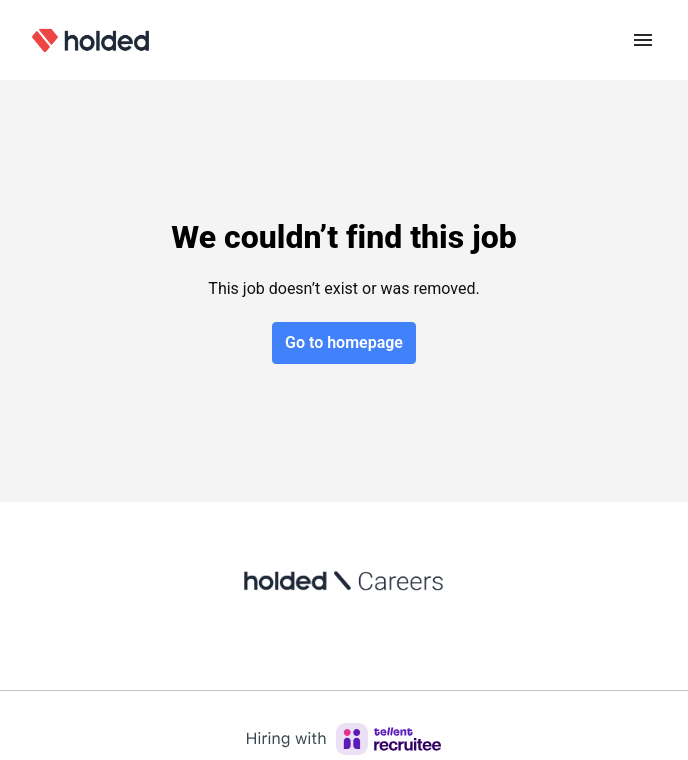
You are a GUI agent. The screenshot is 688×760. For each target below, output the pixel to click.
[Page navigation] (643, 40)
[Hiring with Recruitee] (344, 739)
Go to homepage (344, 342)
